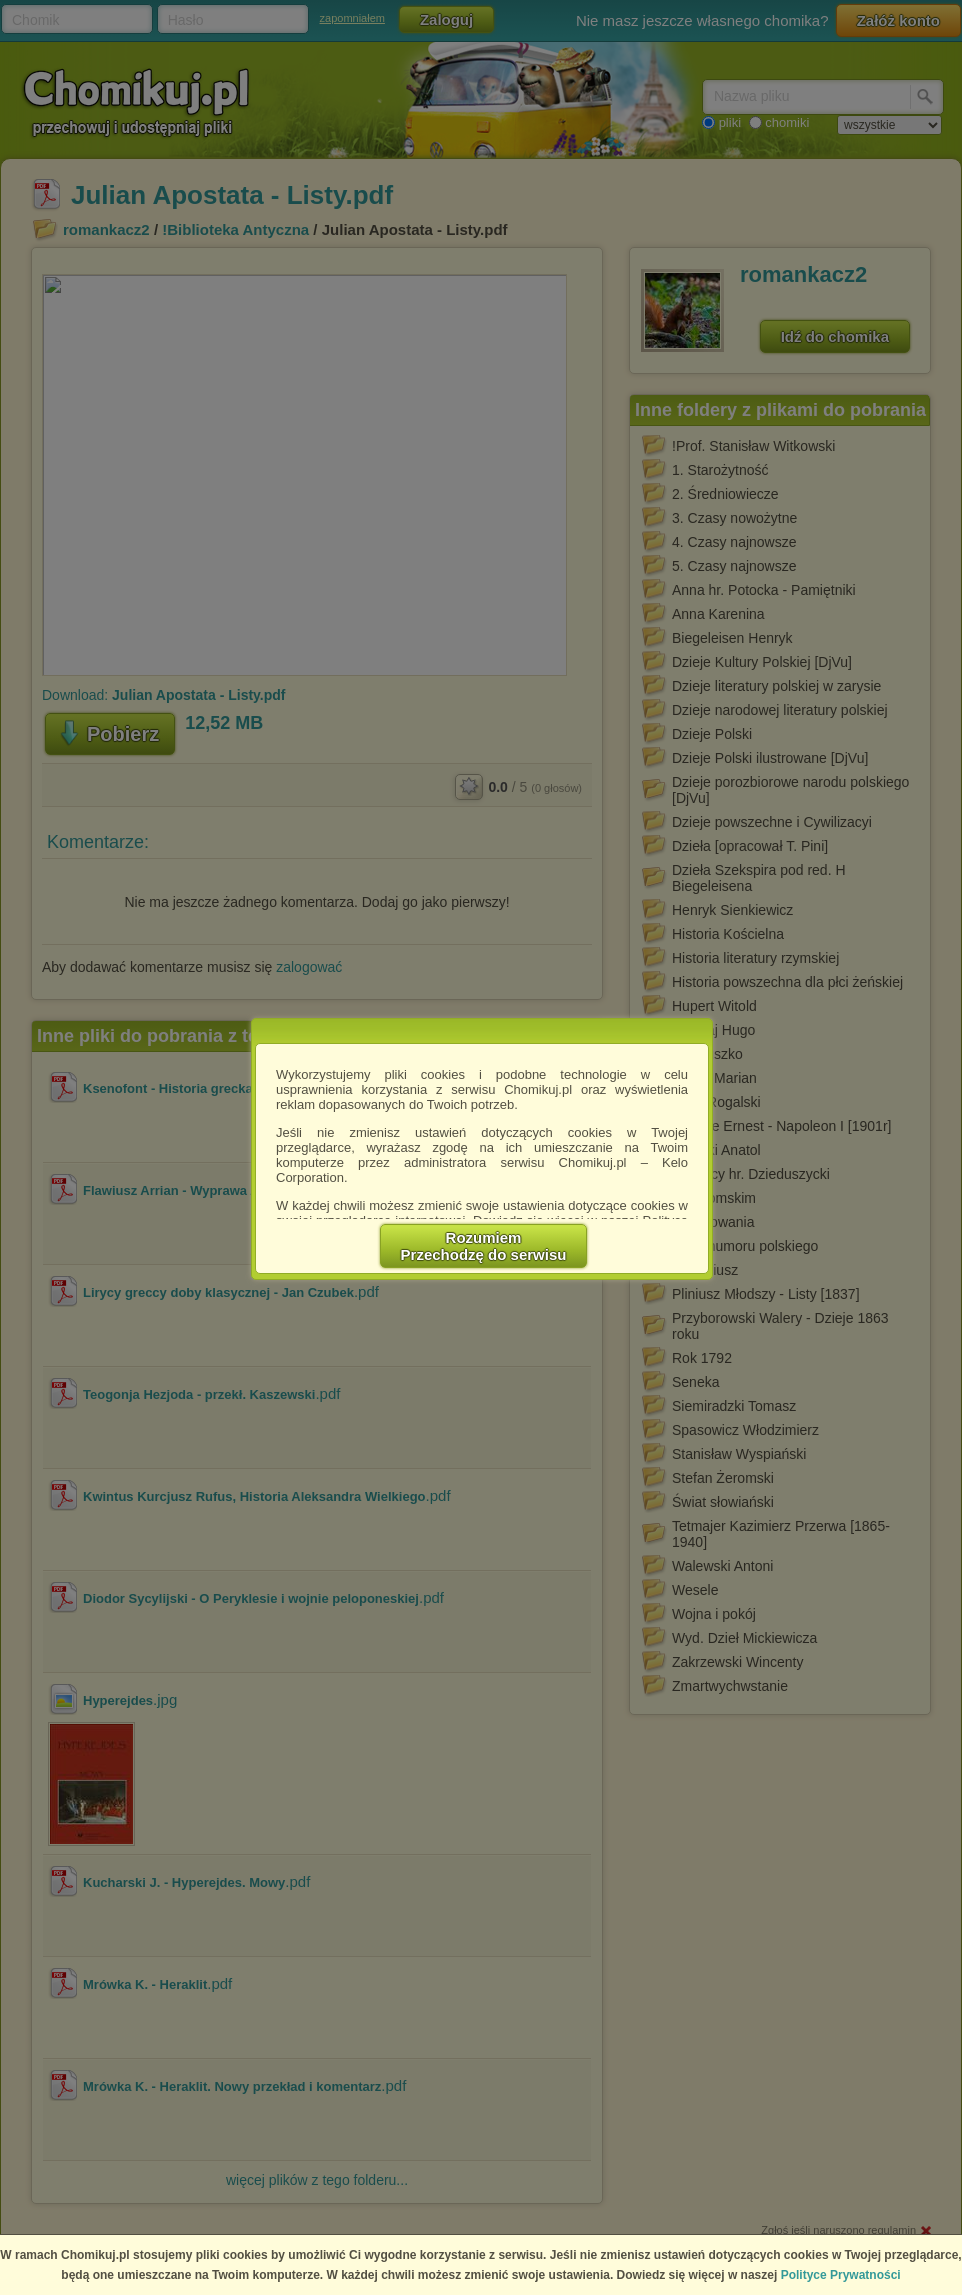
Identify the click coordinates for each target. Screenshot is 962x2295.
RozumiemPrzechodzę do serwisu (484, 1246)
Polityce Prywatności (841, 2275)
